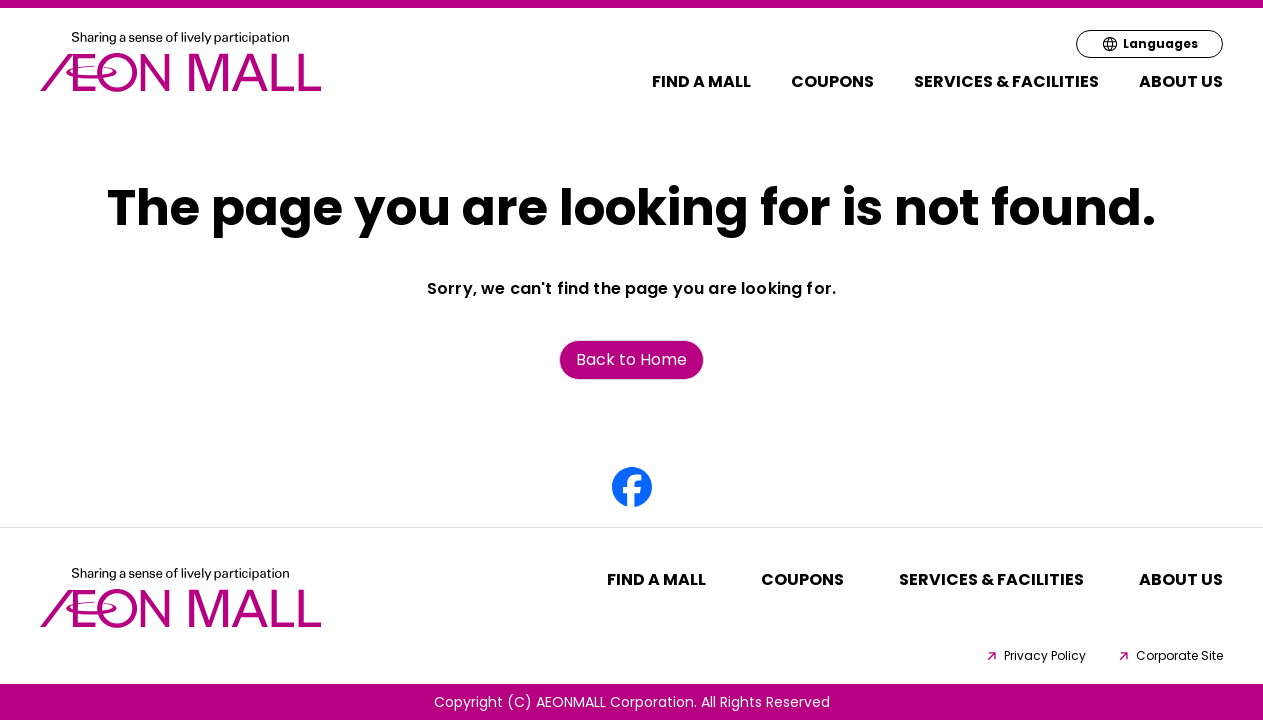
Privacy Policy (1035, 656)
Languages (1149, 44)
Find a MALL (701, 81)
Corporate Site (1169, 656)
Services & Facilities (1006, 81)
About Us (1181, 81)
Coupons (832, 81)
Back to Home (631, 359)
